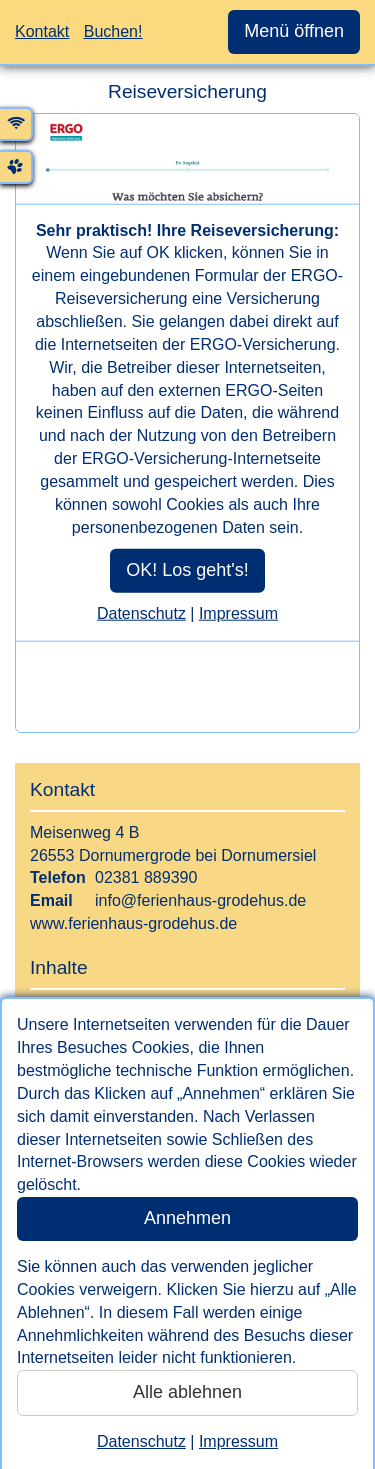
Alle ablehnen (187, 1392)
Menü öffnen (294, 31)
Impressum (238, 1441)
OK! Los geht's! (187, 570)
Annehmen (187, 1218)
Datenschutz (141, 1441)
